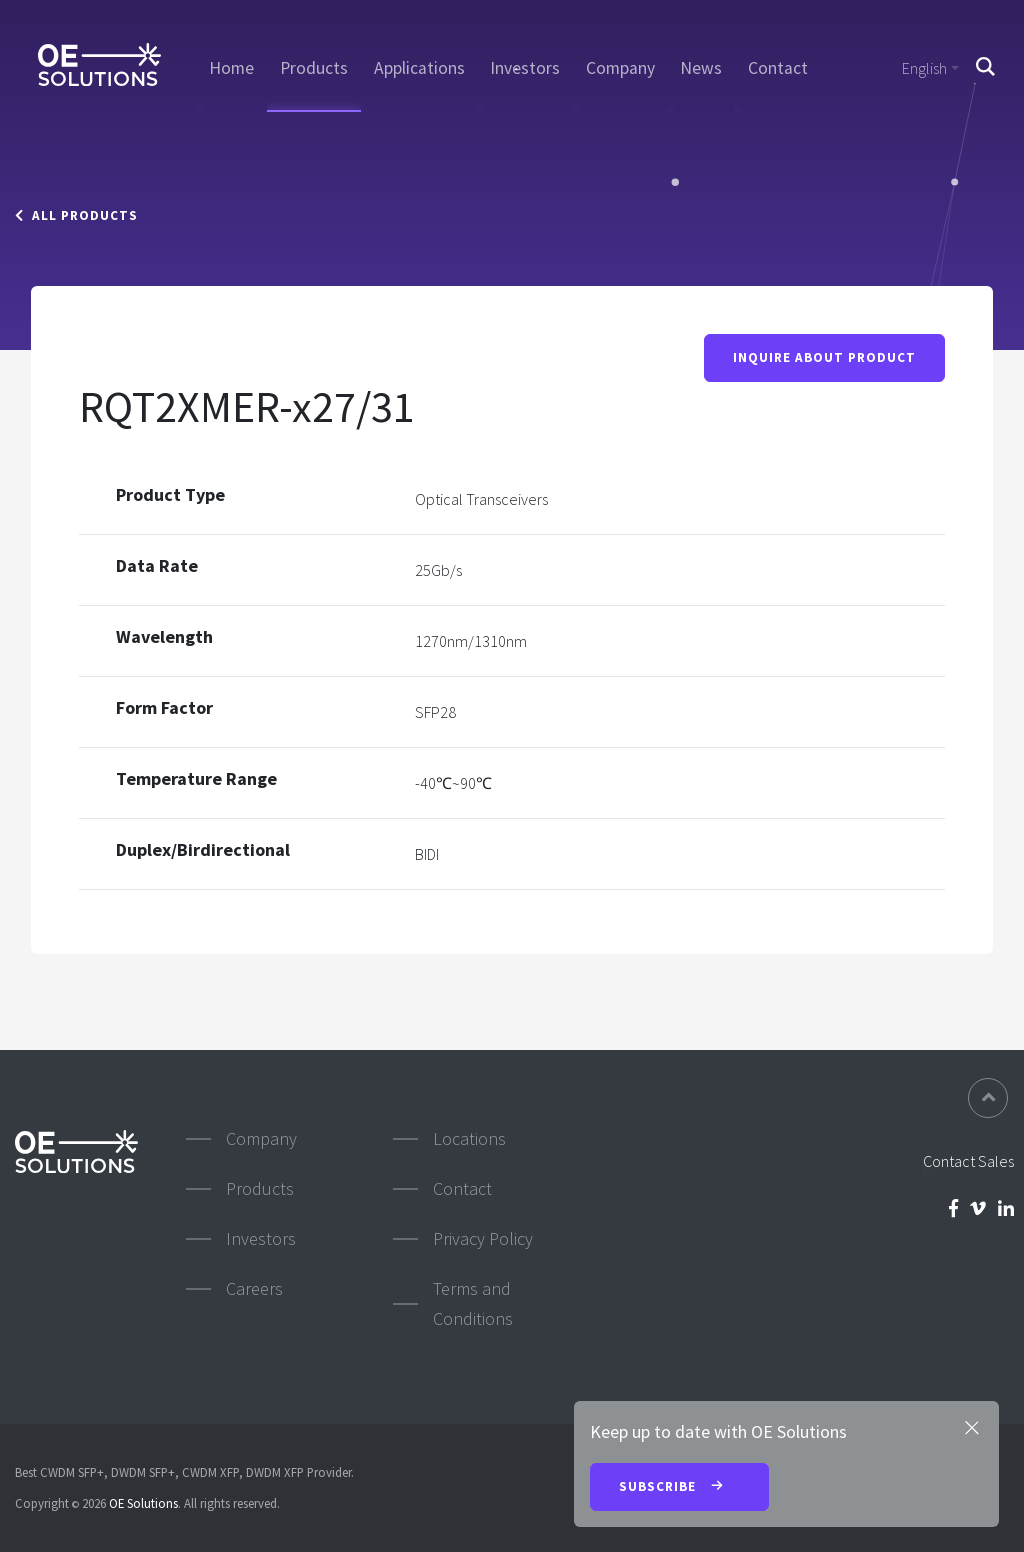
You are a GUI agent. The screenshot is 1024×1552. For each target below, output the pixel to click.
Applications (419, 68)
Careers (254, 1288)
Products (314, 68)
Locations (469, 1138)
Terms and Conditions (473, 1303)
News (701, 68)
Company (620, 68)
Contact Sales (968, 1161)
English (924, 68)
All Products (76, 215)
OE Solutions (143, 1503)
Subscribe (679, 1488)
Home (231, 68)
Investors (525, 68)
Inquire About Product (824, 357)
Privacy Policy (483, 1238)
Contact (778, 68)
